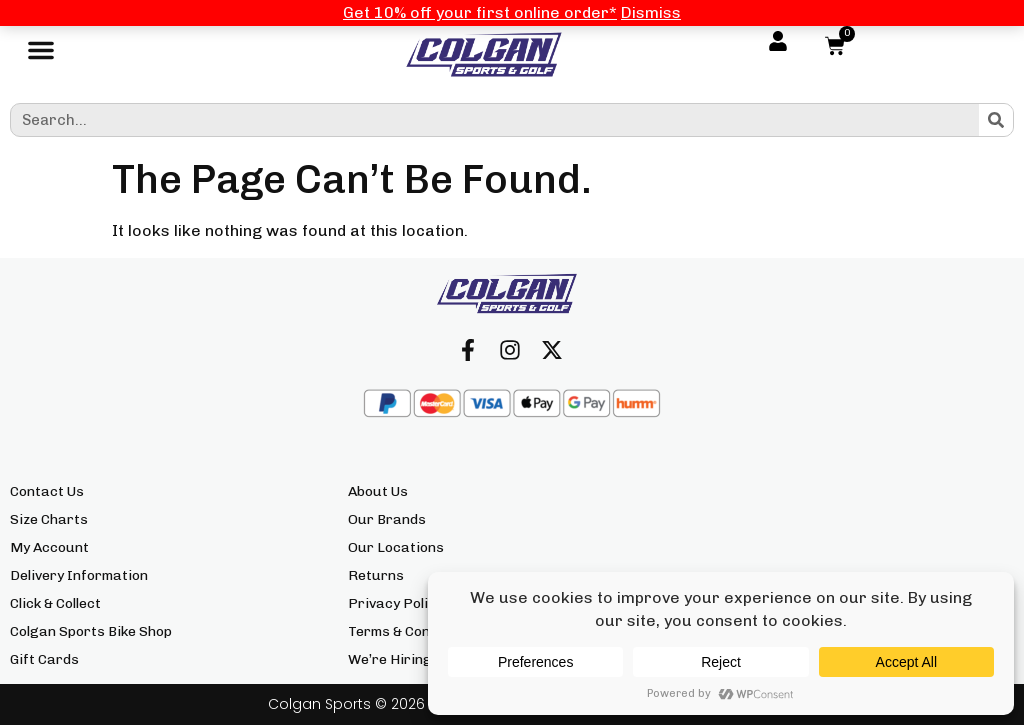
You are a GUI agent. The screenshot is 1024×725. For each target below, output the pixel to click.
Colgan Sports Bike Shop (91, 631)
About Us (378, 491)
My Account (49, 547)
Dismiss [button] (651, 12)
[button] (41, 55)
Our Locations (396, 547)
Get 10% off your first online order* (480, 12)
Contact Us (47, 491)
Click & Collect (55, 603)
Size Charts (49, 519)
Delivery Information (79, 575)
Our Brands (387, 519)
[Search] (996, 120)
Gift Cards (44, 659)
